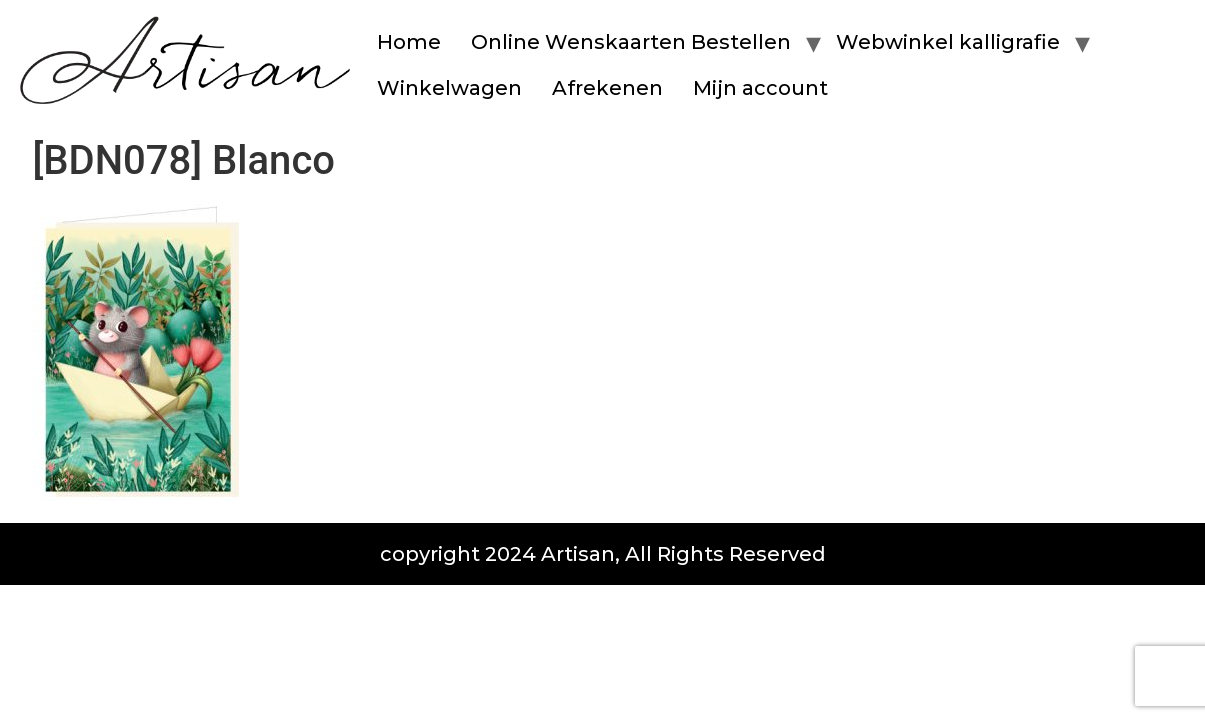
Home (409, 42)
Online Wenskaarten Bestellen (631, 42)
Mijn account (760, 88)
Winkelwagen (449, 88)
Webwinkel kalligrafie (948, 42)
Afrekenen (607, 88)
